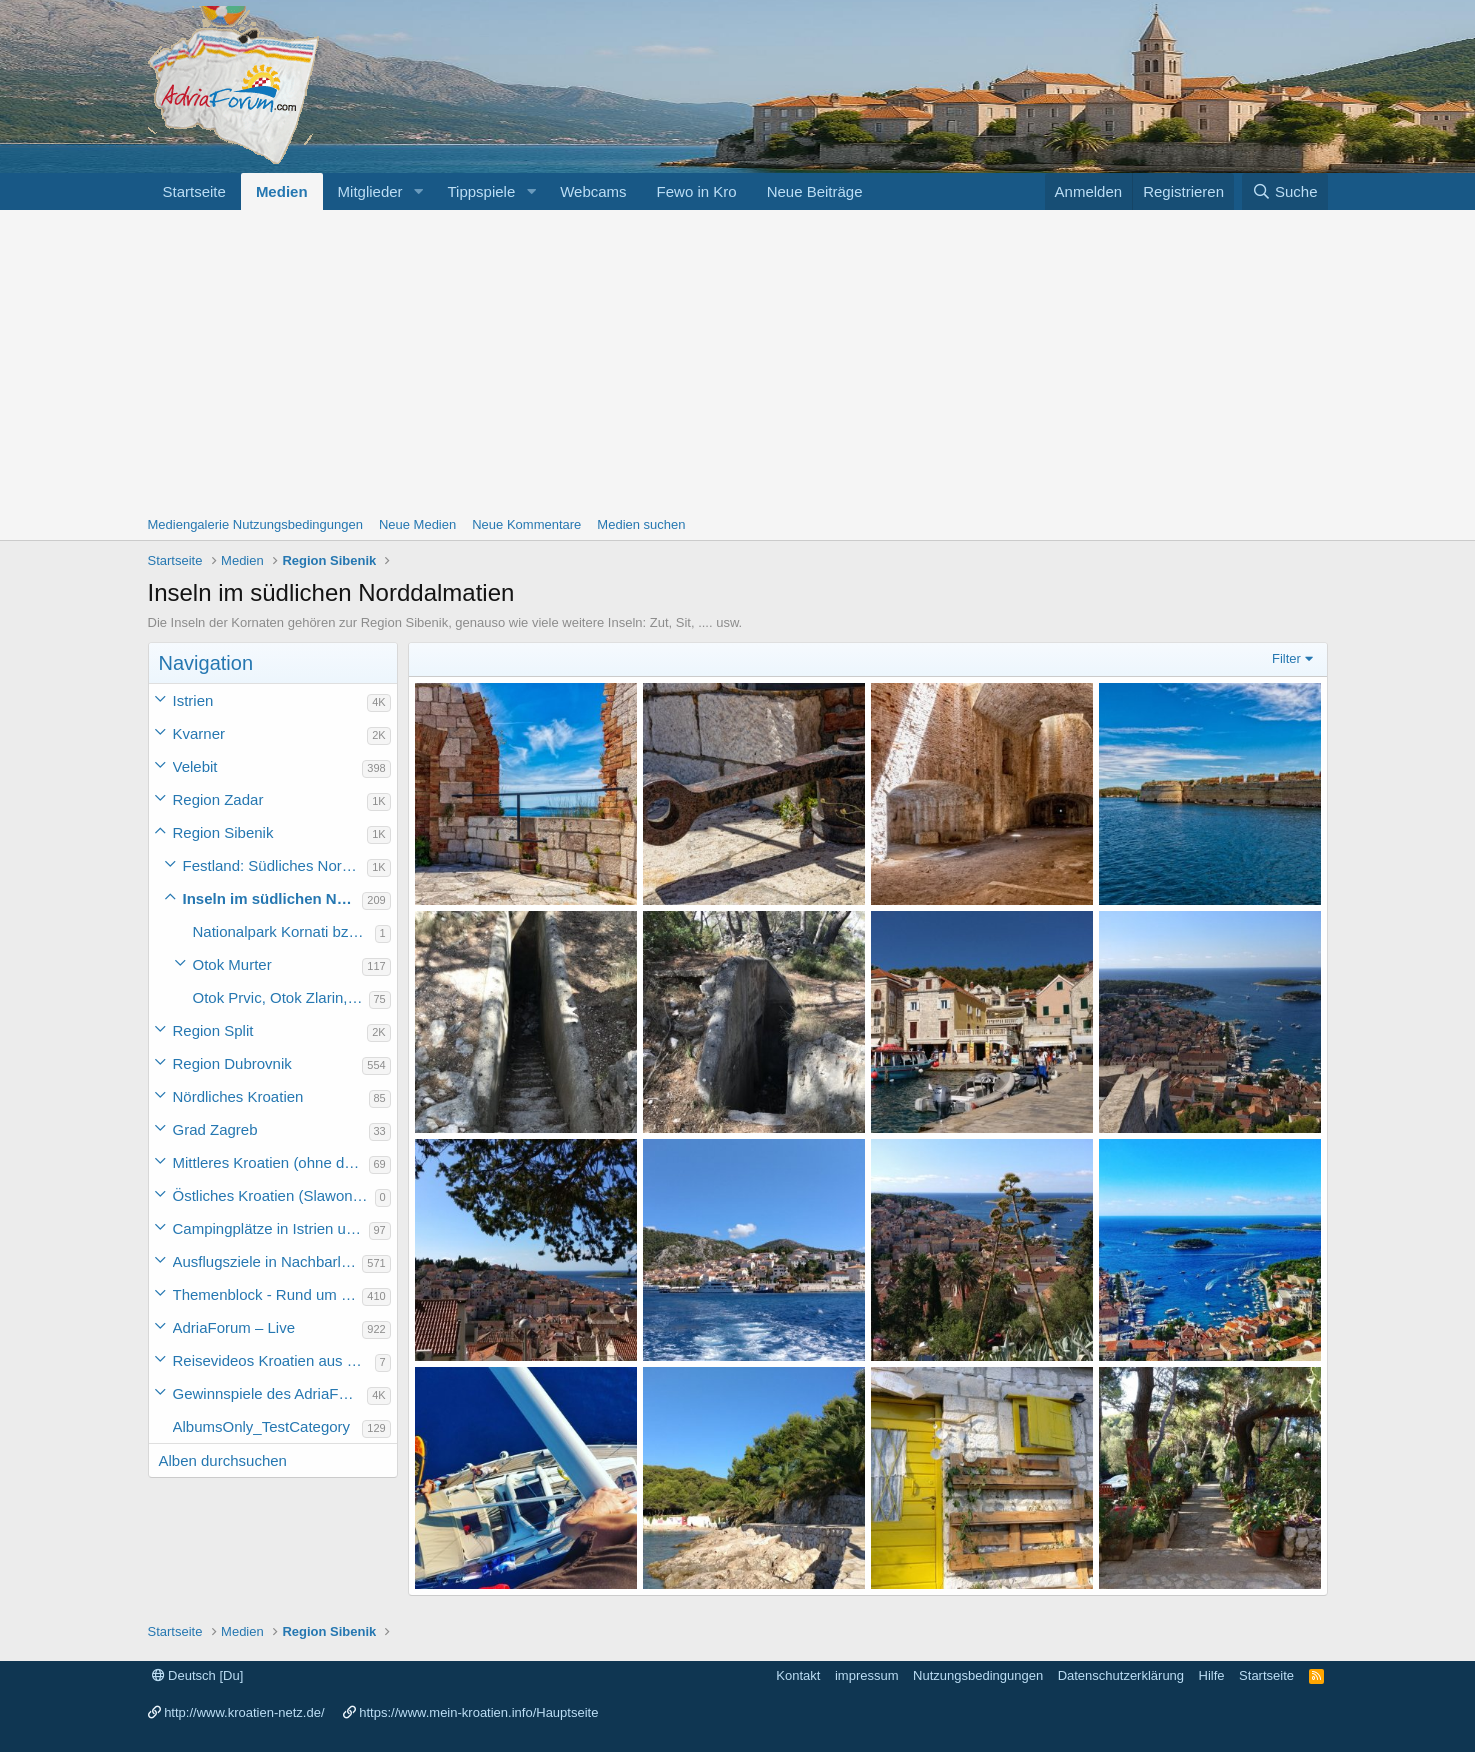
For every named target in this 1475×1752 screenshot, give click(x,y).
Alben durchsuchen (223, 1460)
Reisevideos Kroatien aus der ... (274, 1360)
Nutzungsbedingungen (978, 1675)
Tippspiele (481, 191)
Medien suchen (641, 524)
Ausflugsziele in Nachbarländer (268, 1261)
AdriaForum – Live (234, 1327)
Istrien (193, 700)
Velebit (195, 766)
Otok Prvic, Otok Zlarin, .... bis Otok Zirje (281, 997)
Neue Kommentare (526, 524)
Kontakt (798, 1675)
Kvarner (199, 733)
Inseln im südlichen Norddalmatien (273, 898)
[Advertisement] (738, 360)
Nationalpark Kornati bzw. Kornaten (284, 931)
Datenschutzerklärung (1121, 1675)
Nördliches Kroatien (238, 1096)
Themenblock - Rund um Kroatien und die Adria (268, 1294)
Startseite (194, 191)
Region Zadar (218, 799)
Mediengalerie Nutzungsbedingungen (255, 524)
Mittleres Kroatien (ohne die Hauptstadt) (271, 1162)
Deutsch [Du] (198, 1675)
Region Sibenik (223, 832)
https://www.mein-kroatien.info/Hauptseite (478, 1712)
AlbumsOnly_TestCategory (262, 1426)
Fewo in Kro (697, 191)
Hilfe (1212, 1675)
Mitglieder (370, 191)
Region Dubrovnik (232, 1063)
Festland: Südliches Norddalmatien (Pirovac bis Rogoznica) (275, 865)
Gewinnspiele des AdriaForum (270, 1393)
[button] (418, 191)
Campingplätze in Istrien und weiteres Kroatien (271, 1228)
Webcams (593, 191)
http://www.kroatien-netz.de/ (244, 1712)
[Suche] (1285, 191)
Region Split (213, 1030)
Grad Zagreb (215, 1129)
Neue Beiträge (815, 191)
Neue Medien (417, 524)
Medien (282, 191)
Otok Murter (232, 964)
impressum (867, 1675)
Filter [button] (1286, 658)
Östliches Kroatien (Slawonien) (274, 1195)
